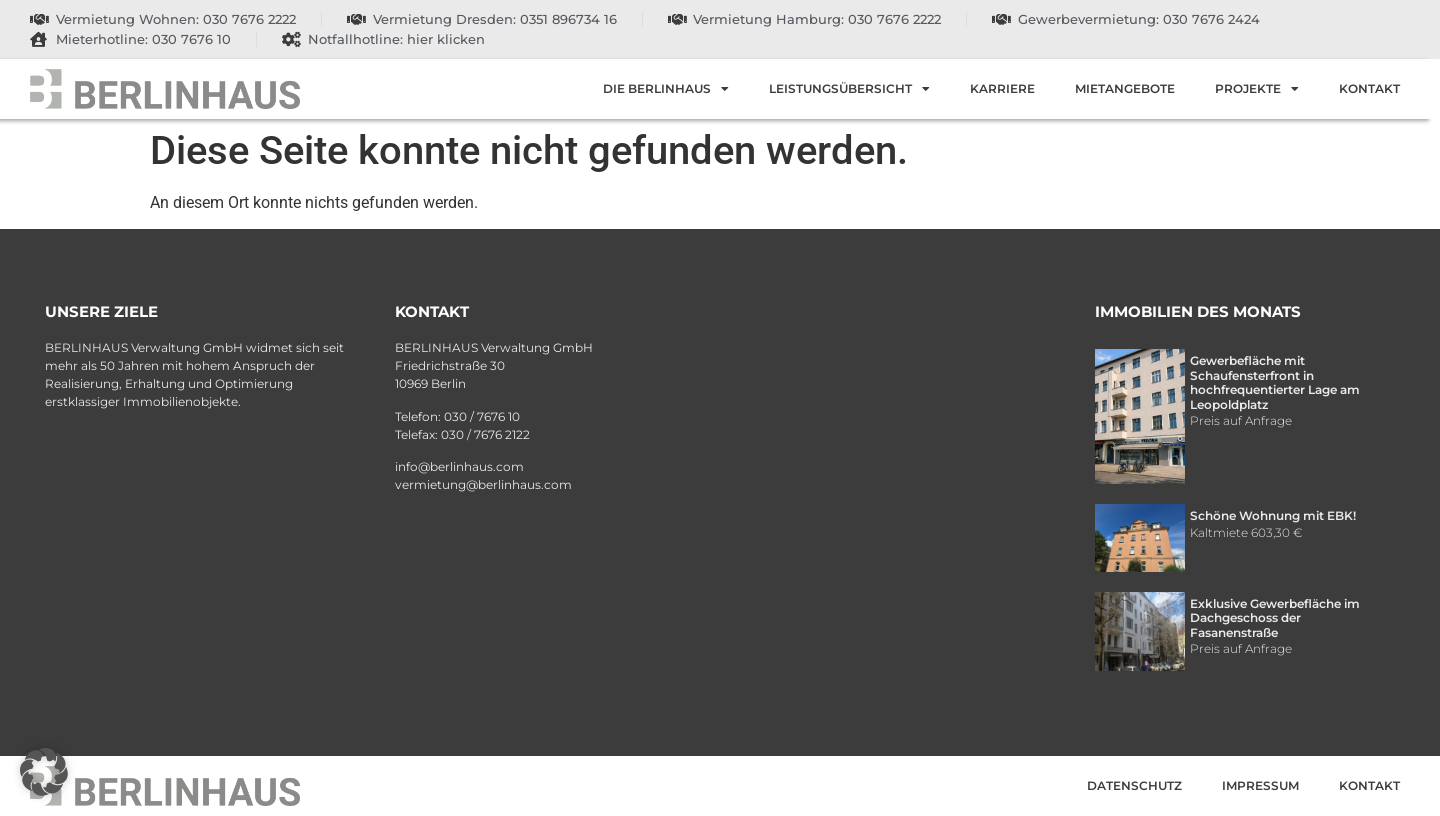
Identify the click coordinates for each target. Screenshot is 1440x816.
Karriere (1002, 88)
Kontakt (1369, 88)
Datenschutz (1134, 785)
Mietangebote (1125, 88)
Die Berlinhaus (666, 89)
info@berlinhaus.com (459, 466)
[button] (44, 772)
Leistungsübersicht (849, 89)
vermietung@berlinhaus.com (483, 484)
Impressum (1260, 785)
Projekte (1257, 89)
